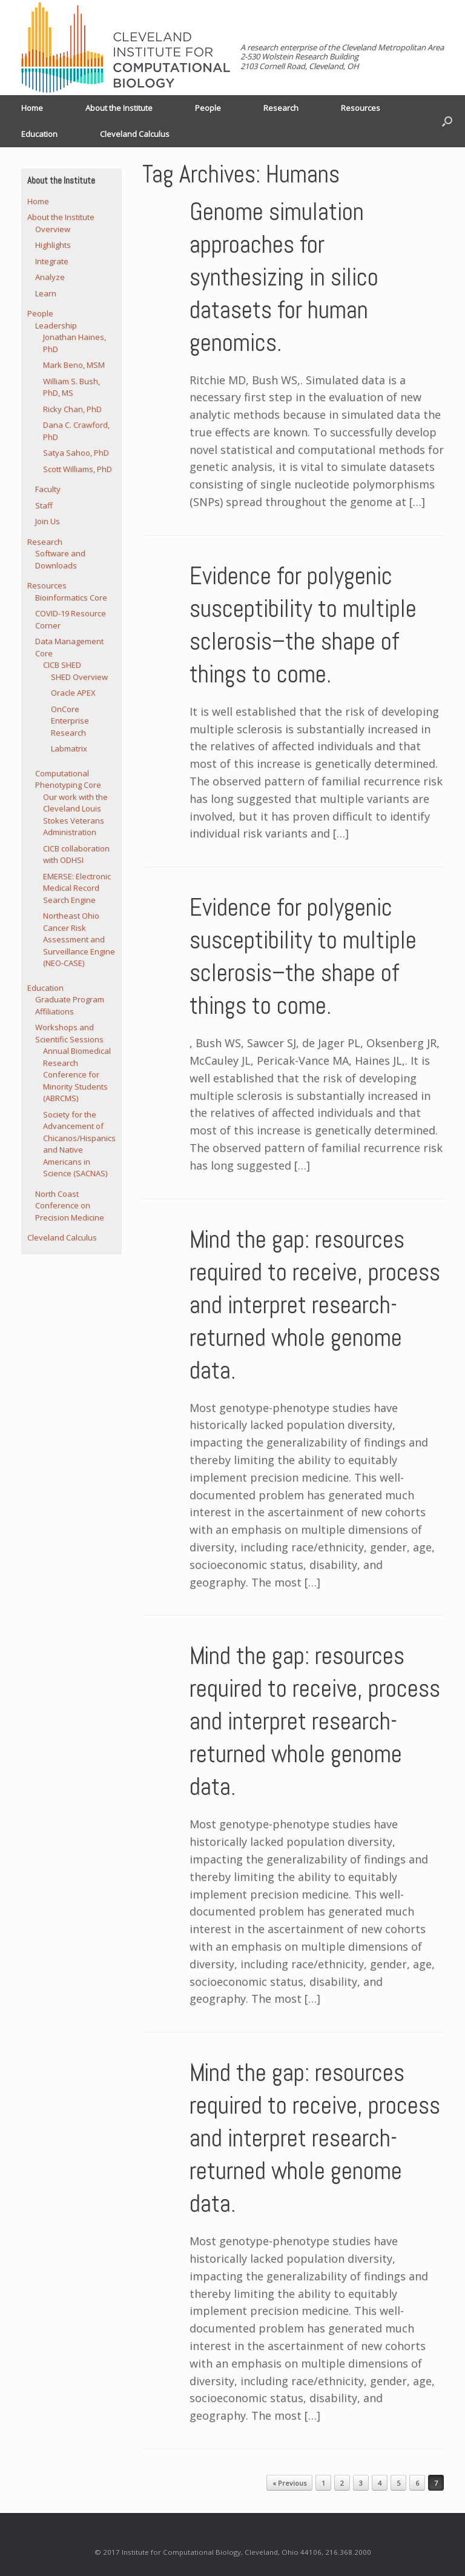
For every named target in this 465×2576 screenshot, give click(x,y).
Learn (45, 293)
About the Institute (119, 107)
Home (32, 107)
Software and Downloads (60, 559)
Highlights (53, 244)
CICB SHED (62, 664)
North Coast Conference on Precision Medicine (69, 1205)
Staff (44, 505)
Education (39, 133)
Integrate (51, 261)
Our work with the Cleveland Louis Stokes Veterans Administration (75, 814)
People (208, 107)
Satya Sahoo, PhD (76, 452)
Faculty (48, 489)
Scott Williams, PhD (77, 469)
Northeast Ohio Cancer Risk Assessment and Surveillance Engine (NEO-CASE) (79, 939)
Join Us (47, 521)
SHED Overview (79, 676)
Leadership (56, 325)
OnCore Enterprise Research (70, 721)
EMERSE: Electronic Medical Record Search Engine (77, 888)
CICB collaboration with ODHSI (76, 854)
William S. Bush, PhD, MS (71, 387)
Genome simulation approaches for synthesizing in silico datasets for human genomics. (284, 277)
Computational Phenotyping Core (68, 779)
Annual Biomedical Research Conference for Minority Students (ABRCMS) (77, 1074)
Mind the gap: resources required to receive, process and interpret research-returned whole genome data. (315, 1305)
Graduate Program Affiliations (69, 1005)
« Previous (289, 2483)
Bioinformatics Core (71, 597)
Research (280, 107)
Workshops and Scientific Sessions (69, 1033)
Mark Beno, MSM (74, 364)
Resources (360, 107)
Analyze (50, 276)
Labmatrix (69, 748)
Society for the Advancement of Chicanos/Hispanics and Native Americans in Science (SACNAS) (79, 1144)
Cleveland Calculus (135, 133)
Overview (52, 229)
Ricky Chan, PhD (72, 409)
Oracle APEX (73, 692)
